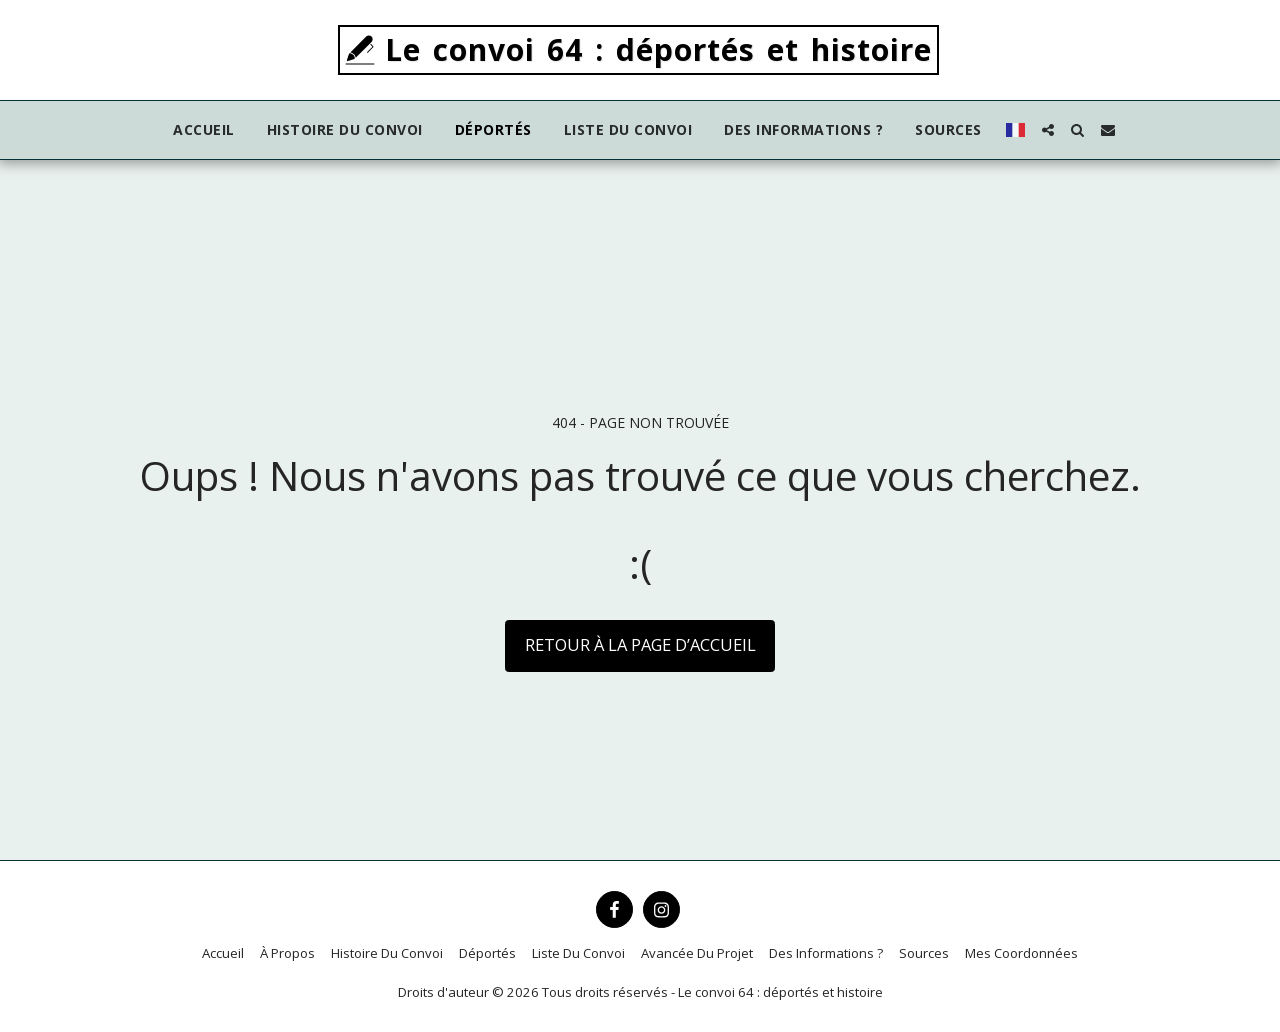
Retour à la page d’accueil (640, 644)
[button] (1048, 130)
